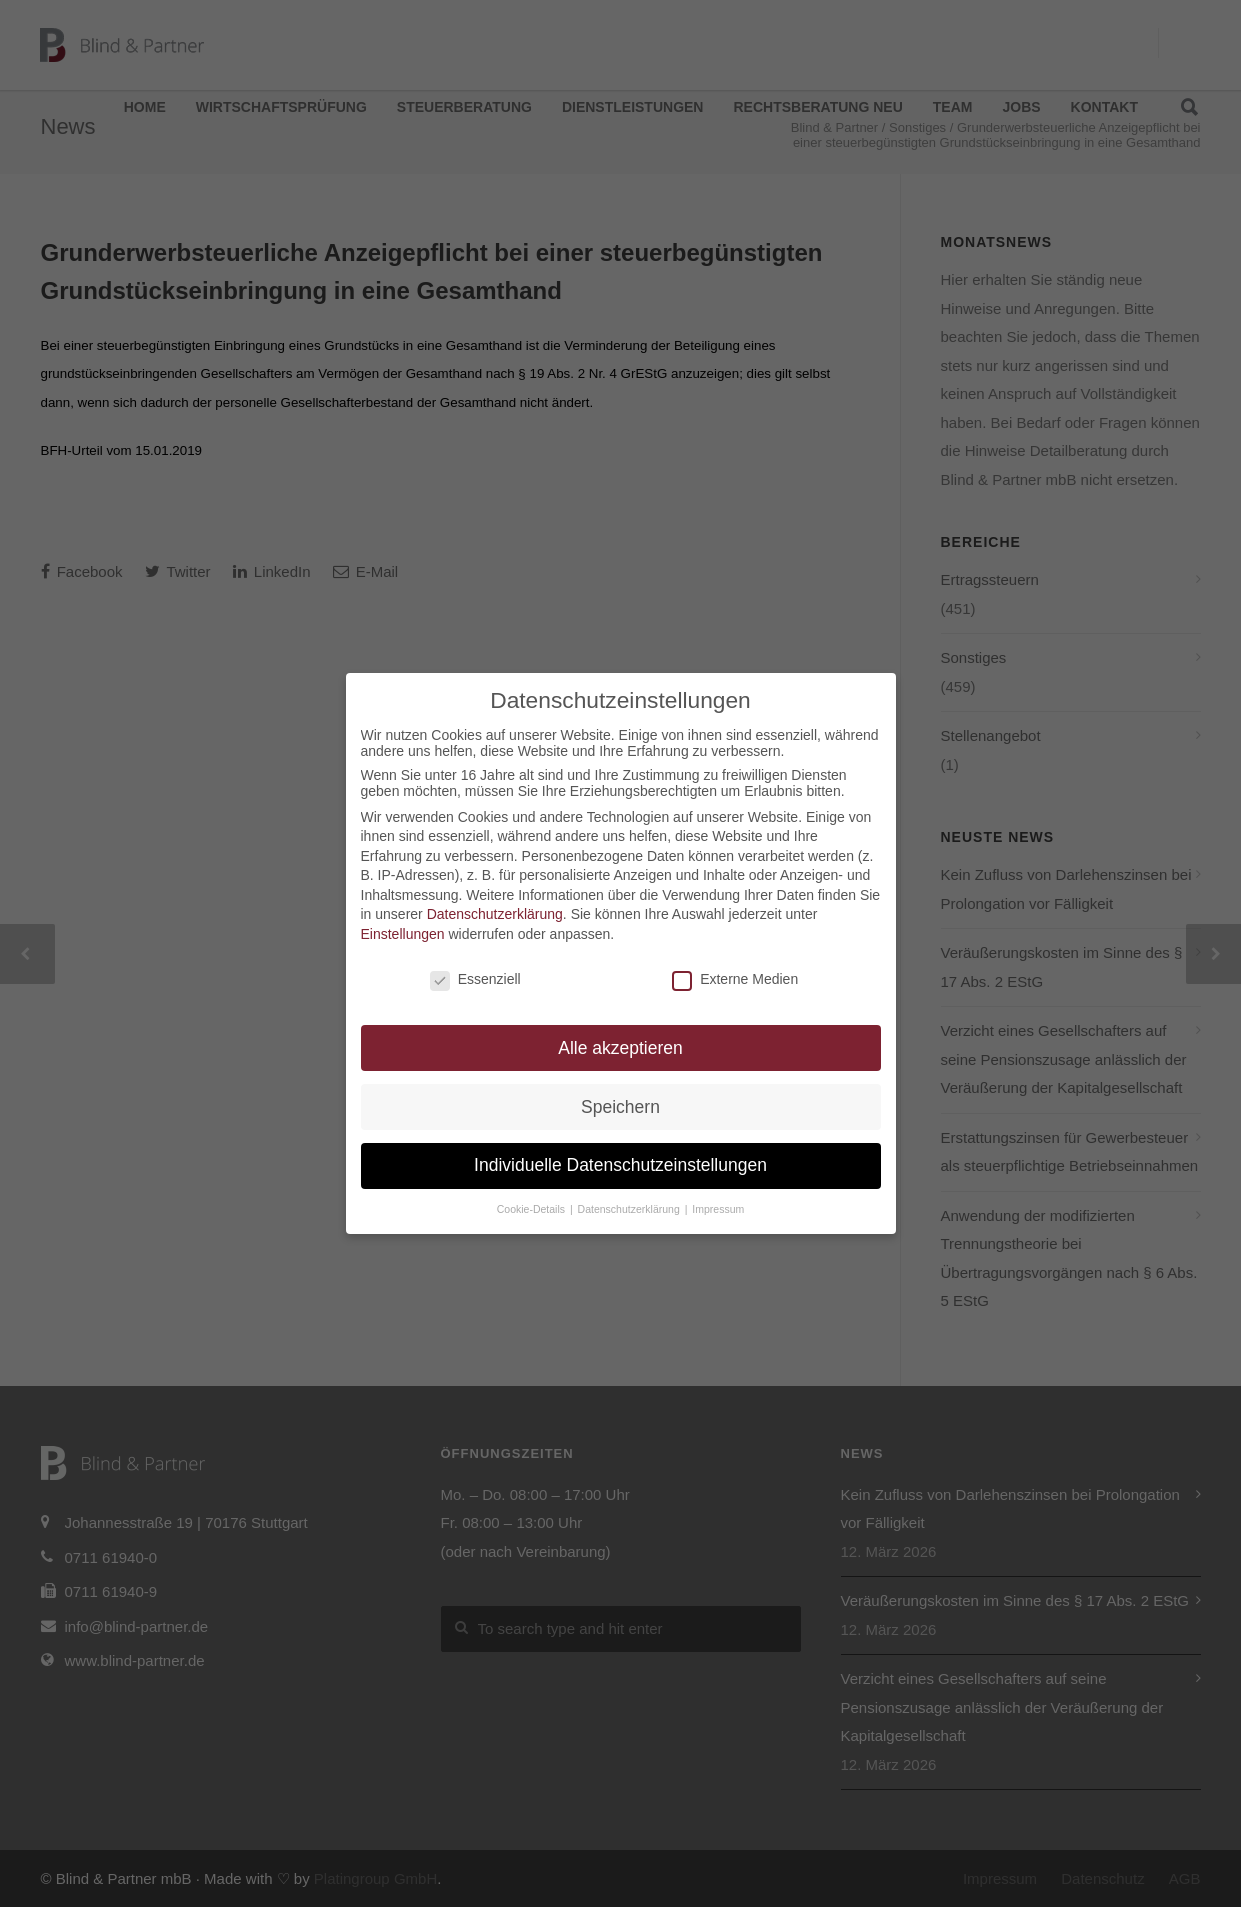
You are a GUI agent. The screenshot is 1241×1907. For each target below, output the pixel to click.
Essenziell (475, 979)
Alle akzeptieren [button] (620, 1048)
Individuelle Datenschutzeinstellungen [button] (620, 1165)
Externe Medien (735, 979)
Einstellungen (403, 934)
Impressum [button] (718, 1209)
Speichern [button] (620, 1107)
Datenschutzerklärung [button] (630, 1209)
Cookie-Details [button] (532, 1209)
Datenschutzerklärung (495, 914)
